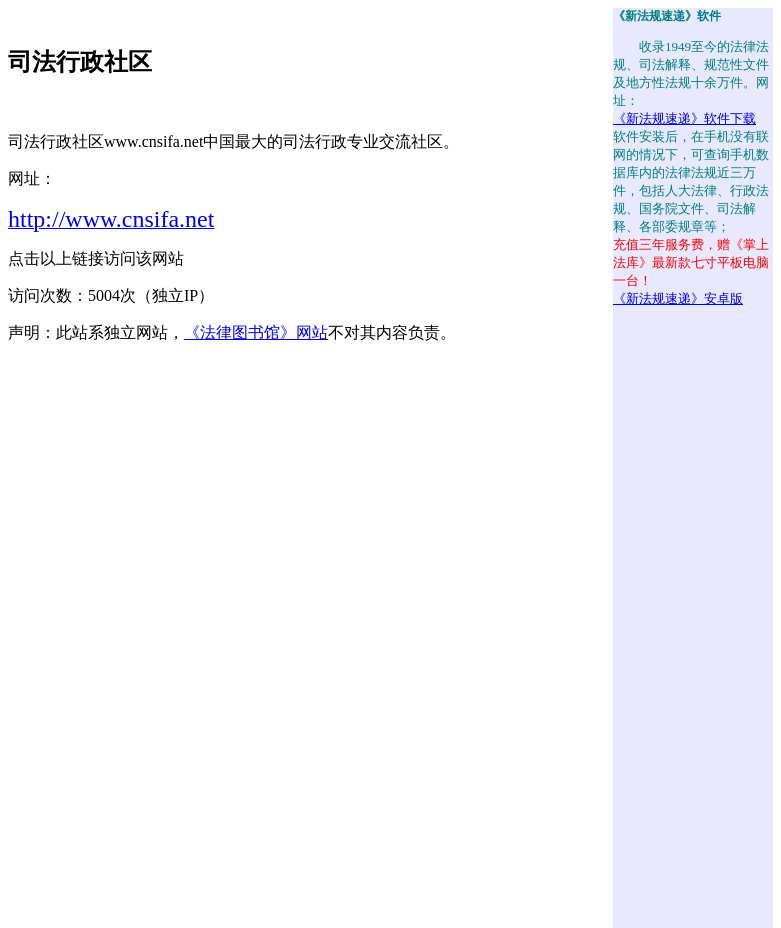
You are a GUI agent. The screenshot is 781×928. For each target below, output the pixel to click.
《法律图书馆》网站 (256, 332)
